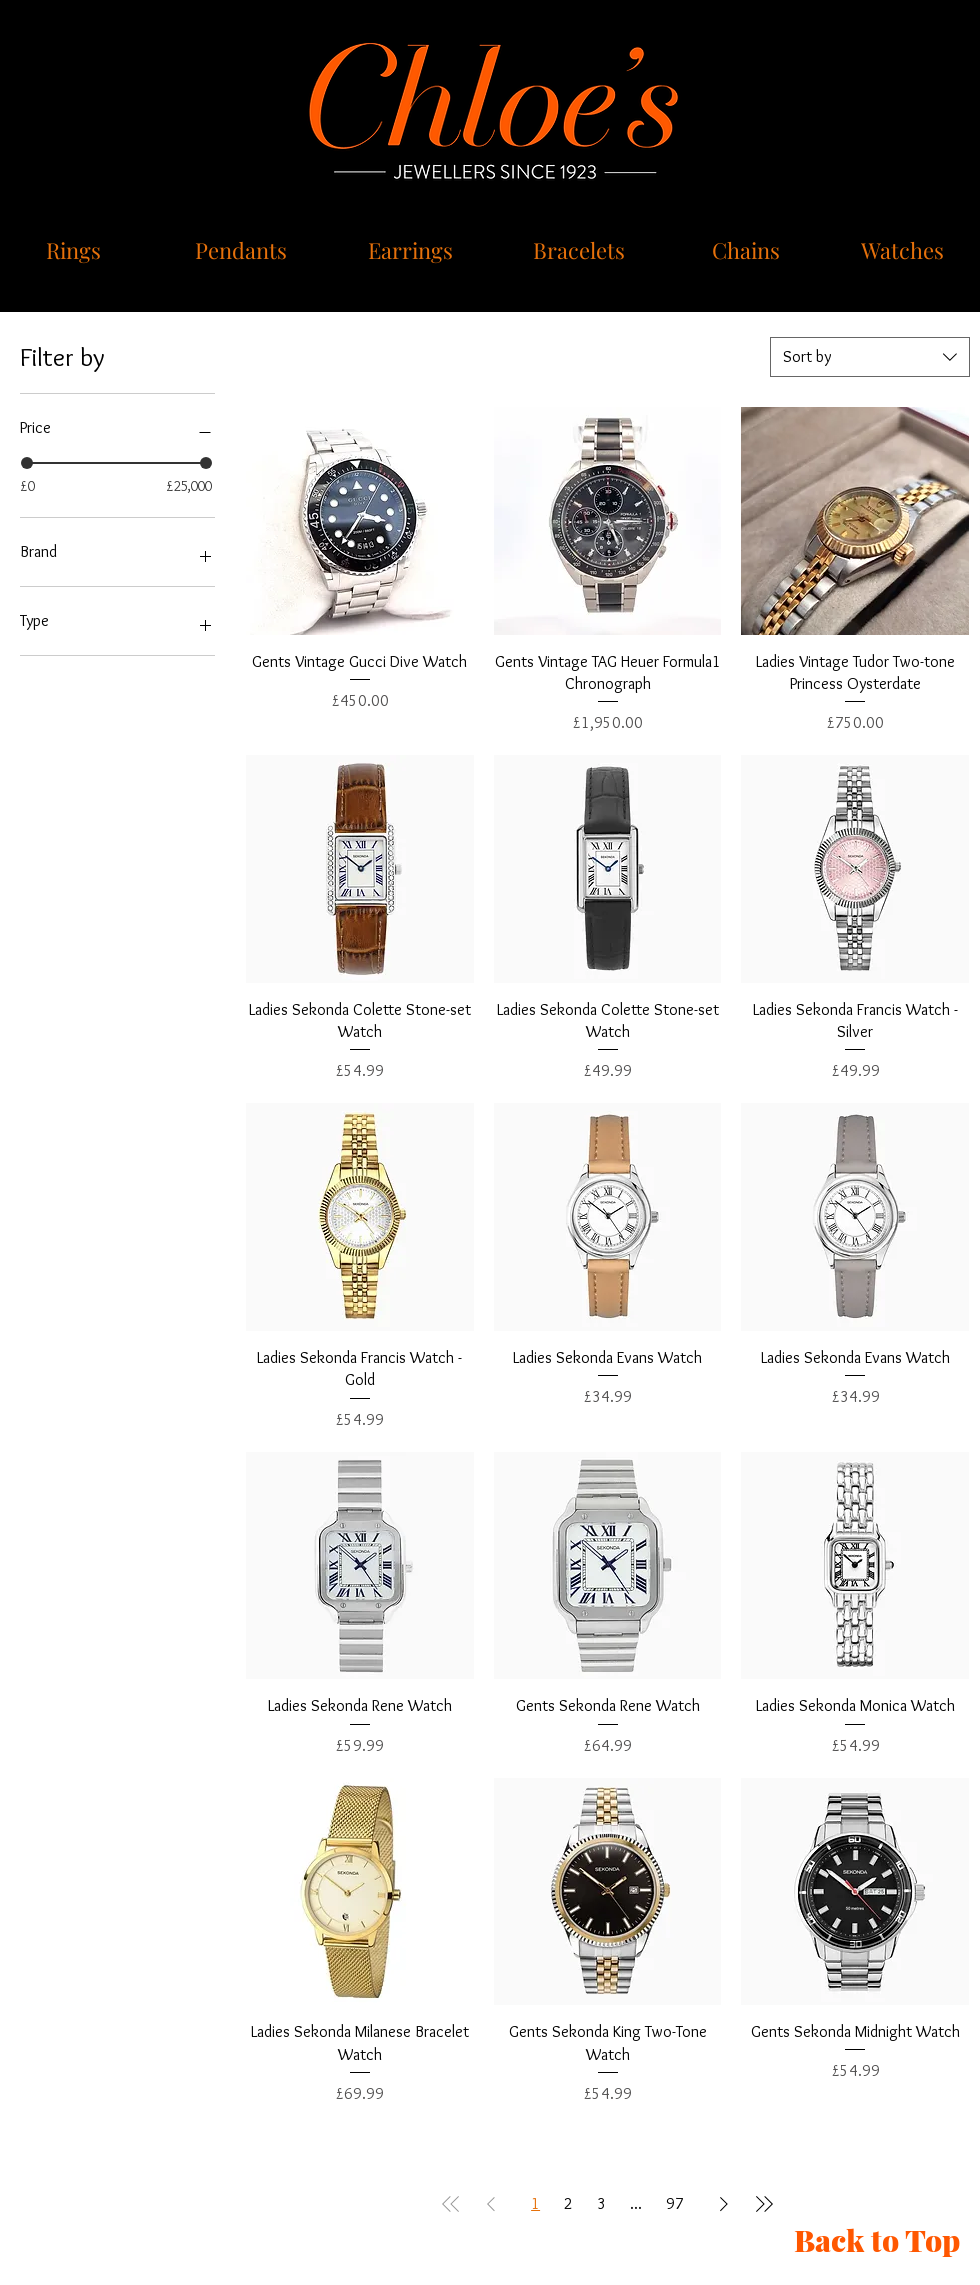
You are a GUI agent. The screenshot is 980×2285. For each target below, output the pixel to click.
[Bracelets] (581, 250)
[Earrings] (412, 250)
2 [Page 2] (568, 2203)
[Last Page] (764, 2204)
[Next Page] (724, 2204)
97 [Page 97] (675, 2203)
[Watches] (904, 250)
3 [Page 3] (601, 2203)
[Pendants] (243, 250)
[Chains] (747, 250)
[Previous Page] (491, 2204)
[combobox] (870, 357)
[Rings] (75, 250)
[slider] (27, 463)
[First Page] (451, 2204)
